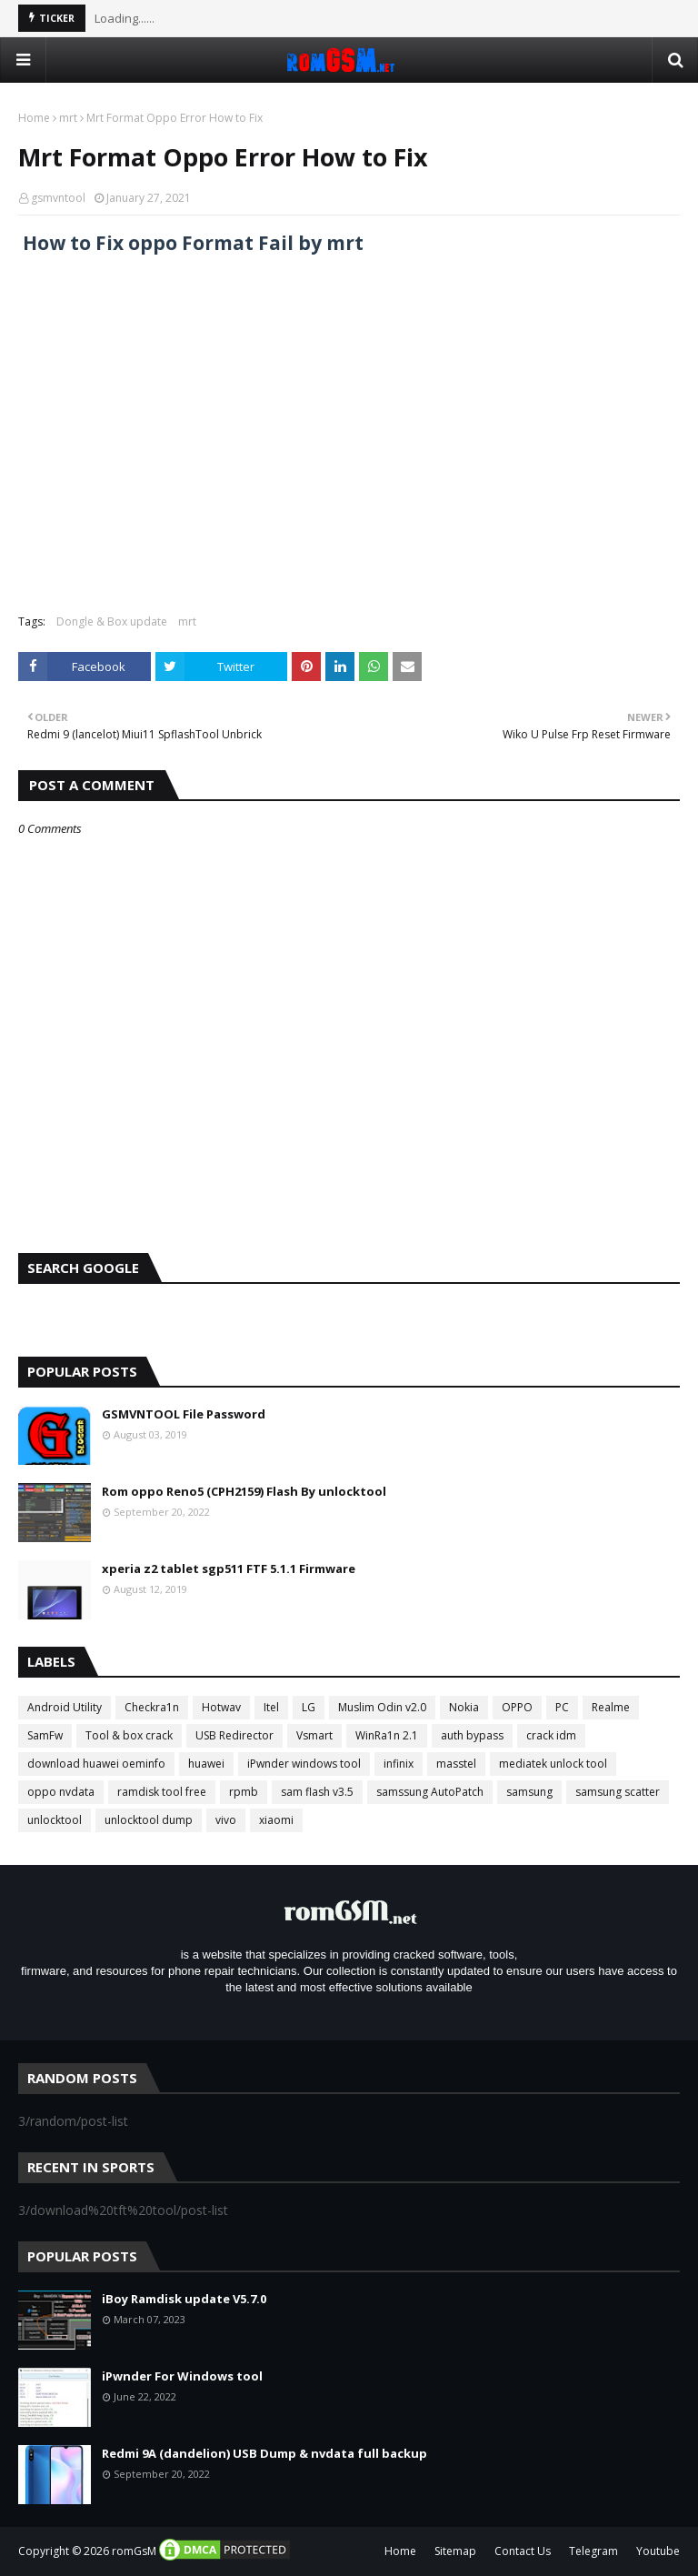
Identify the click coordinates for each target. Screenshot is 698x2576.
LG (308, 1707)
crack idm (551, 1735)
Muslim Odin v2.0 (382, 1707)
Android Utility (64, 1707)
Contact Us (522, 2551)
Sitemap (455, 2551)
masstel (456, 1763)
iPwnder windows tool (304, 1763)
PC (562, 1707)
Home (34, 117)
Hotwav (221, 1707)
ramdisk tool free (161, 1791)
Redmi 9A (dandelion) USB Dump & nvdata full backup (264, 2453)
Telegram (593, 2551)
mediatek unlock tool (553, 1763)
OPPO (517, 1707)
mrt (68, 117)
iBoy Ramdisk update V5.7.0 (184, 2298)
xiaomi (276, 1820)
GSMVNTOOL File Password (183, 1414)
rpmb (243, 1791)
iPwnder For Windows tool (182, 2376)
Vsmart (314, 1735)
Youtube (658, 2551)
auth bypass (472, 1735)
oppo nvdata (61, 1791)
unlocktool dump (149, 1820)
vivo (225, 1820)
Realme (611, 1707)
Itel (271, 1707)
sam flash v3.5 (317, 1791)
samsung (529, 1791)
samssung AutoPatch (430, 1791)
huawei (206, 1763)
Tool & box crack (129, 1735)
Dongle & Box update (111, 621)
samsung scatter (617, 1791)
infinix (399, 1763)
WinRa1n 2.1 (386, 1735)
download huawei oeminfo (96, 1763)
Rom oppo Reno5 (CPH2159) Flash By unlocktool (244, 1491)
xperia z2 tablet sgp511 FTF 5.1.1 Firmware (228, 1568)
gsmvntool (58, 197)
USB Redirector (234, 1735)
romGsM (134, 2551)
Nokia (464, 1707)
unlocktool (54, 1820)
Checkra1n (152, 1707)
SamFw (45, 1735)
